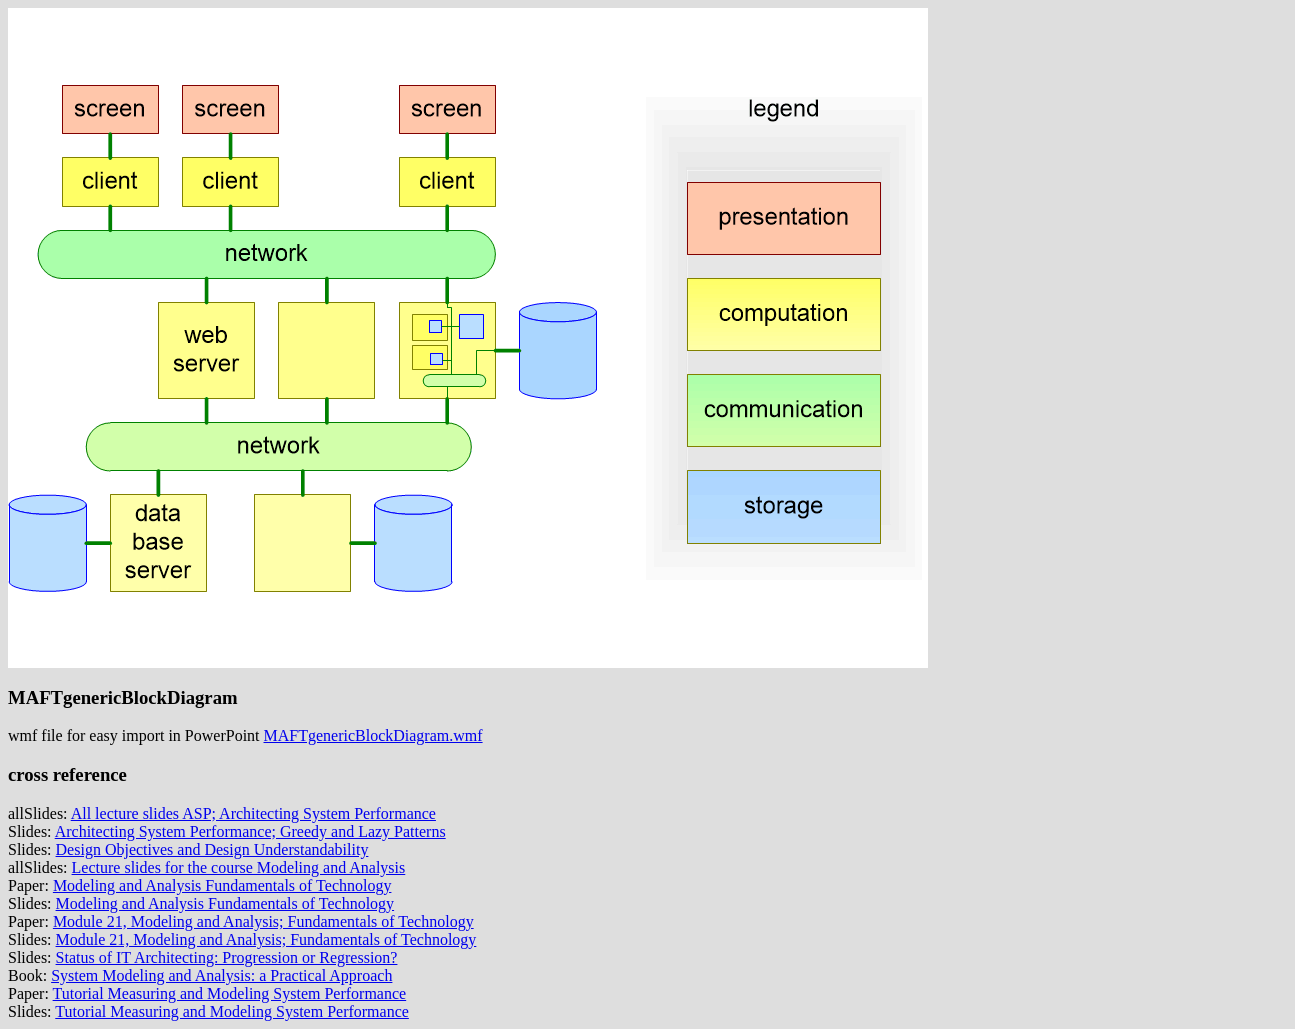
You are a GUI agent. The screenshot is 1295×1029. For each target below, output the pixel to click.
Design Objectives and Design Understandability (212, 849)
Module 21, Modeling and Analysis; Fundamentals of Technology (263, 921)
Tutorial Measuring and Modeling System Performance (230, 993)
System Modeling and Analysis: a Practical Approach (221, 975)
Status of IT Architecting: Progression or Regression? (227, 957)
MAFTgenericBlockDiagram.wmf (373, 735)
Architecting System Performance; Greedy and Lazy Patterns (250, 831)
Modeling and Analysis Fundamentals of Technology (222, 885)
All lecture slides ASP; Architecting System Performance (253, 813)
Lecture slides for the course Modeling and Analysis (239, 867)
